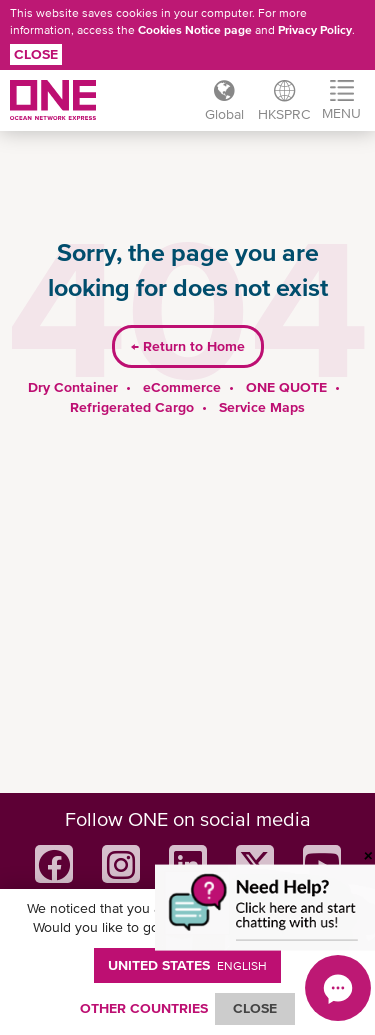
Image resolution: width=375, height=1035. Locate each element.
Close (36, 54)
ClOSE (255, 1008)
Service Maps (262, 407)
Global (224, 114)
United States (187, 965)
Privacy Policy (315, 30)
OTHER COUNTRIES (144, 1008)
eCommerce (182, 387)
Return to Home (188, 346)
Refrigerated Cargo (132, 407)
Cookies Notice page (195, 30)
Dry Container (73, 387)
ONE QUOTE (286, 387)
